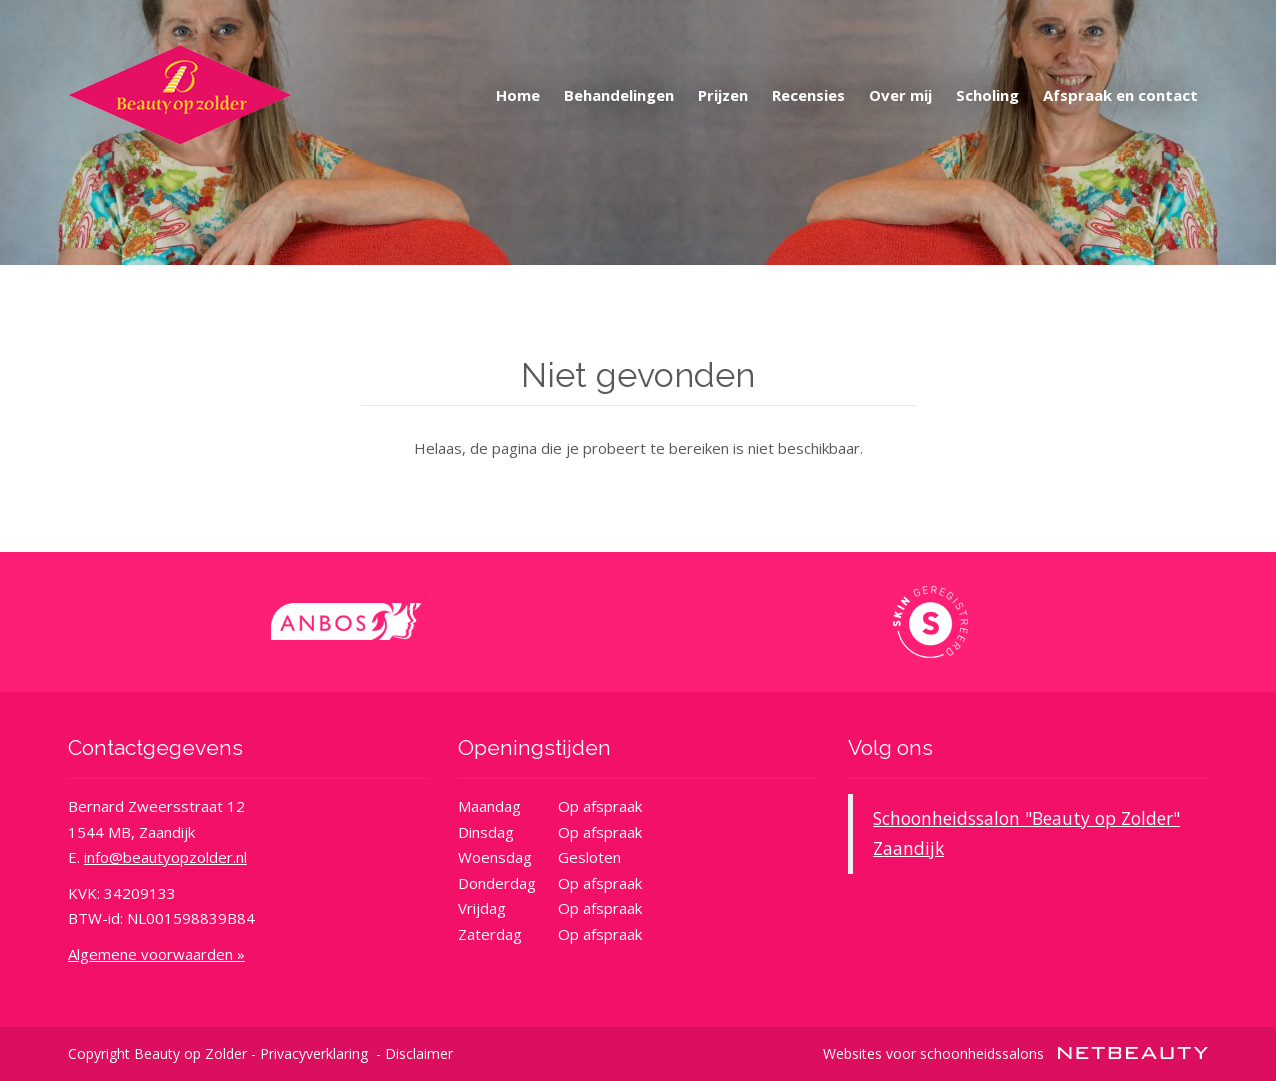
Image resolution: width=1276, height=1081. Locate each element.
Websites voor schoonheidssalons (1015, 1053)
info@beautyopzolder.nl (165, 857)
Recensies (808, 95)
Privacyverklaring (314, 1053)
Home (518, 95)
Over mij (900, 95)
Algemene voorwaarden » (156, 954)
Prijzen (723, 95)
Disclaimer (419, 1053)
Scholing (987, 95)
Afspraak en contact (1120, 95)
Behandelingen (619, 95)
